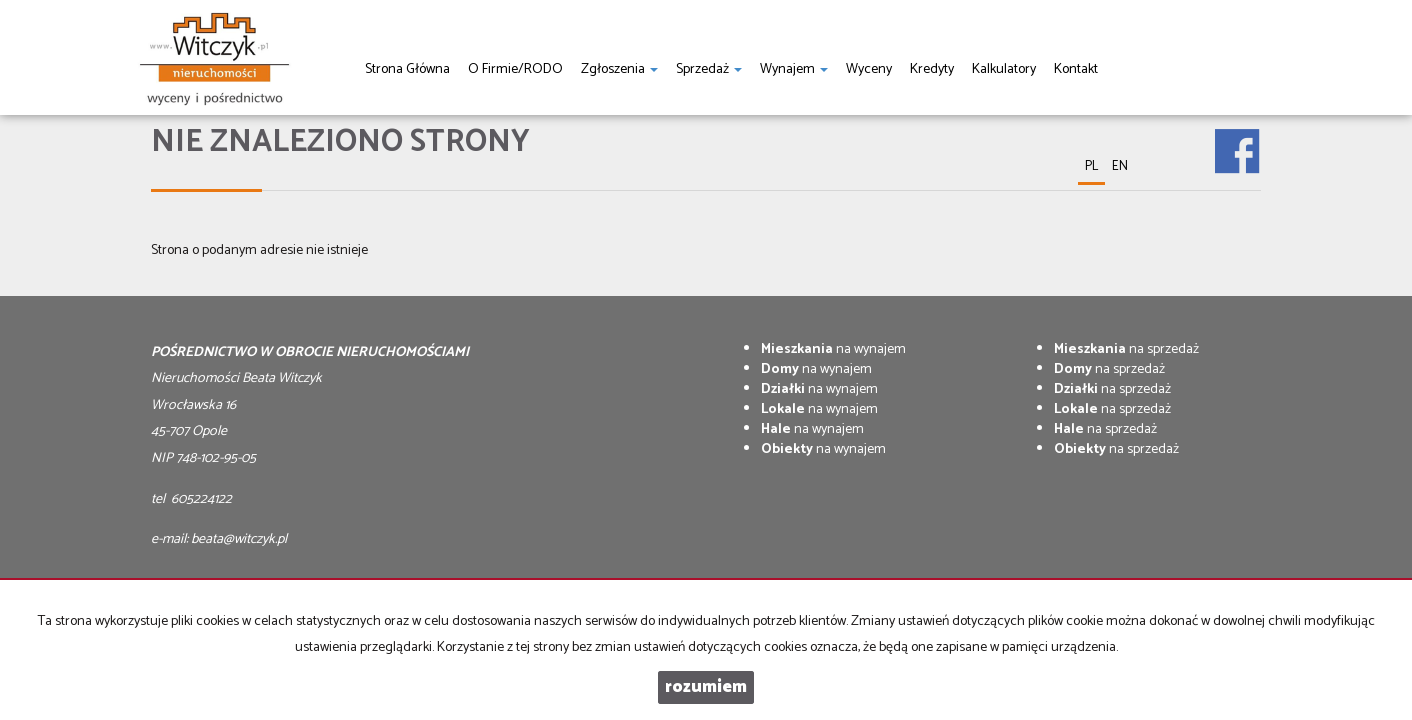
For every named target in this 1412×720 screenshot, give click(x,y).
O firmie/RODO (515, 69)
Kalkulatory (1004, 69)
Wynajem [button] (794, 69)
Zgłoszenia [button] (619, 69)
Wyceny (869, 69)
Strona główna (407, 69)
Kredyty (932, 69)
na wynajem (833, 349)
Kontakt (1076, 69)
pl (1091, 166)
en (1120, 166)
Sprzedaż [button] (709, 69)
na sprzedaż (1126, 349)
